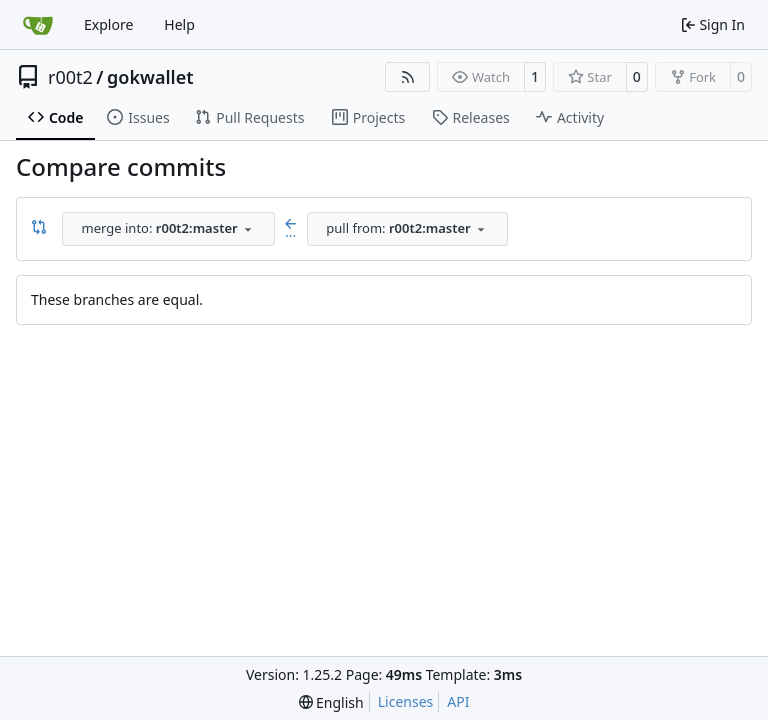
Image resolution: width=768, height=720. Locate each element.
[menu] (331, 702)
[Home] (38, 25)
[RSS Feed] (408, 77)
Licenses (406, 701)
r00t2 (70, 77)
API (458, 701)
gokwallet (150, 77)
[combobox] (168, 229)
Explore (108, 24)
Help (179, 24)
